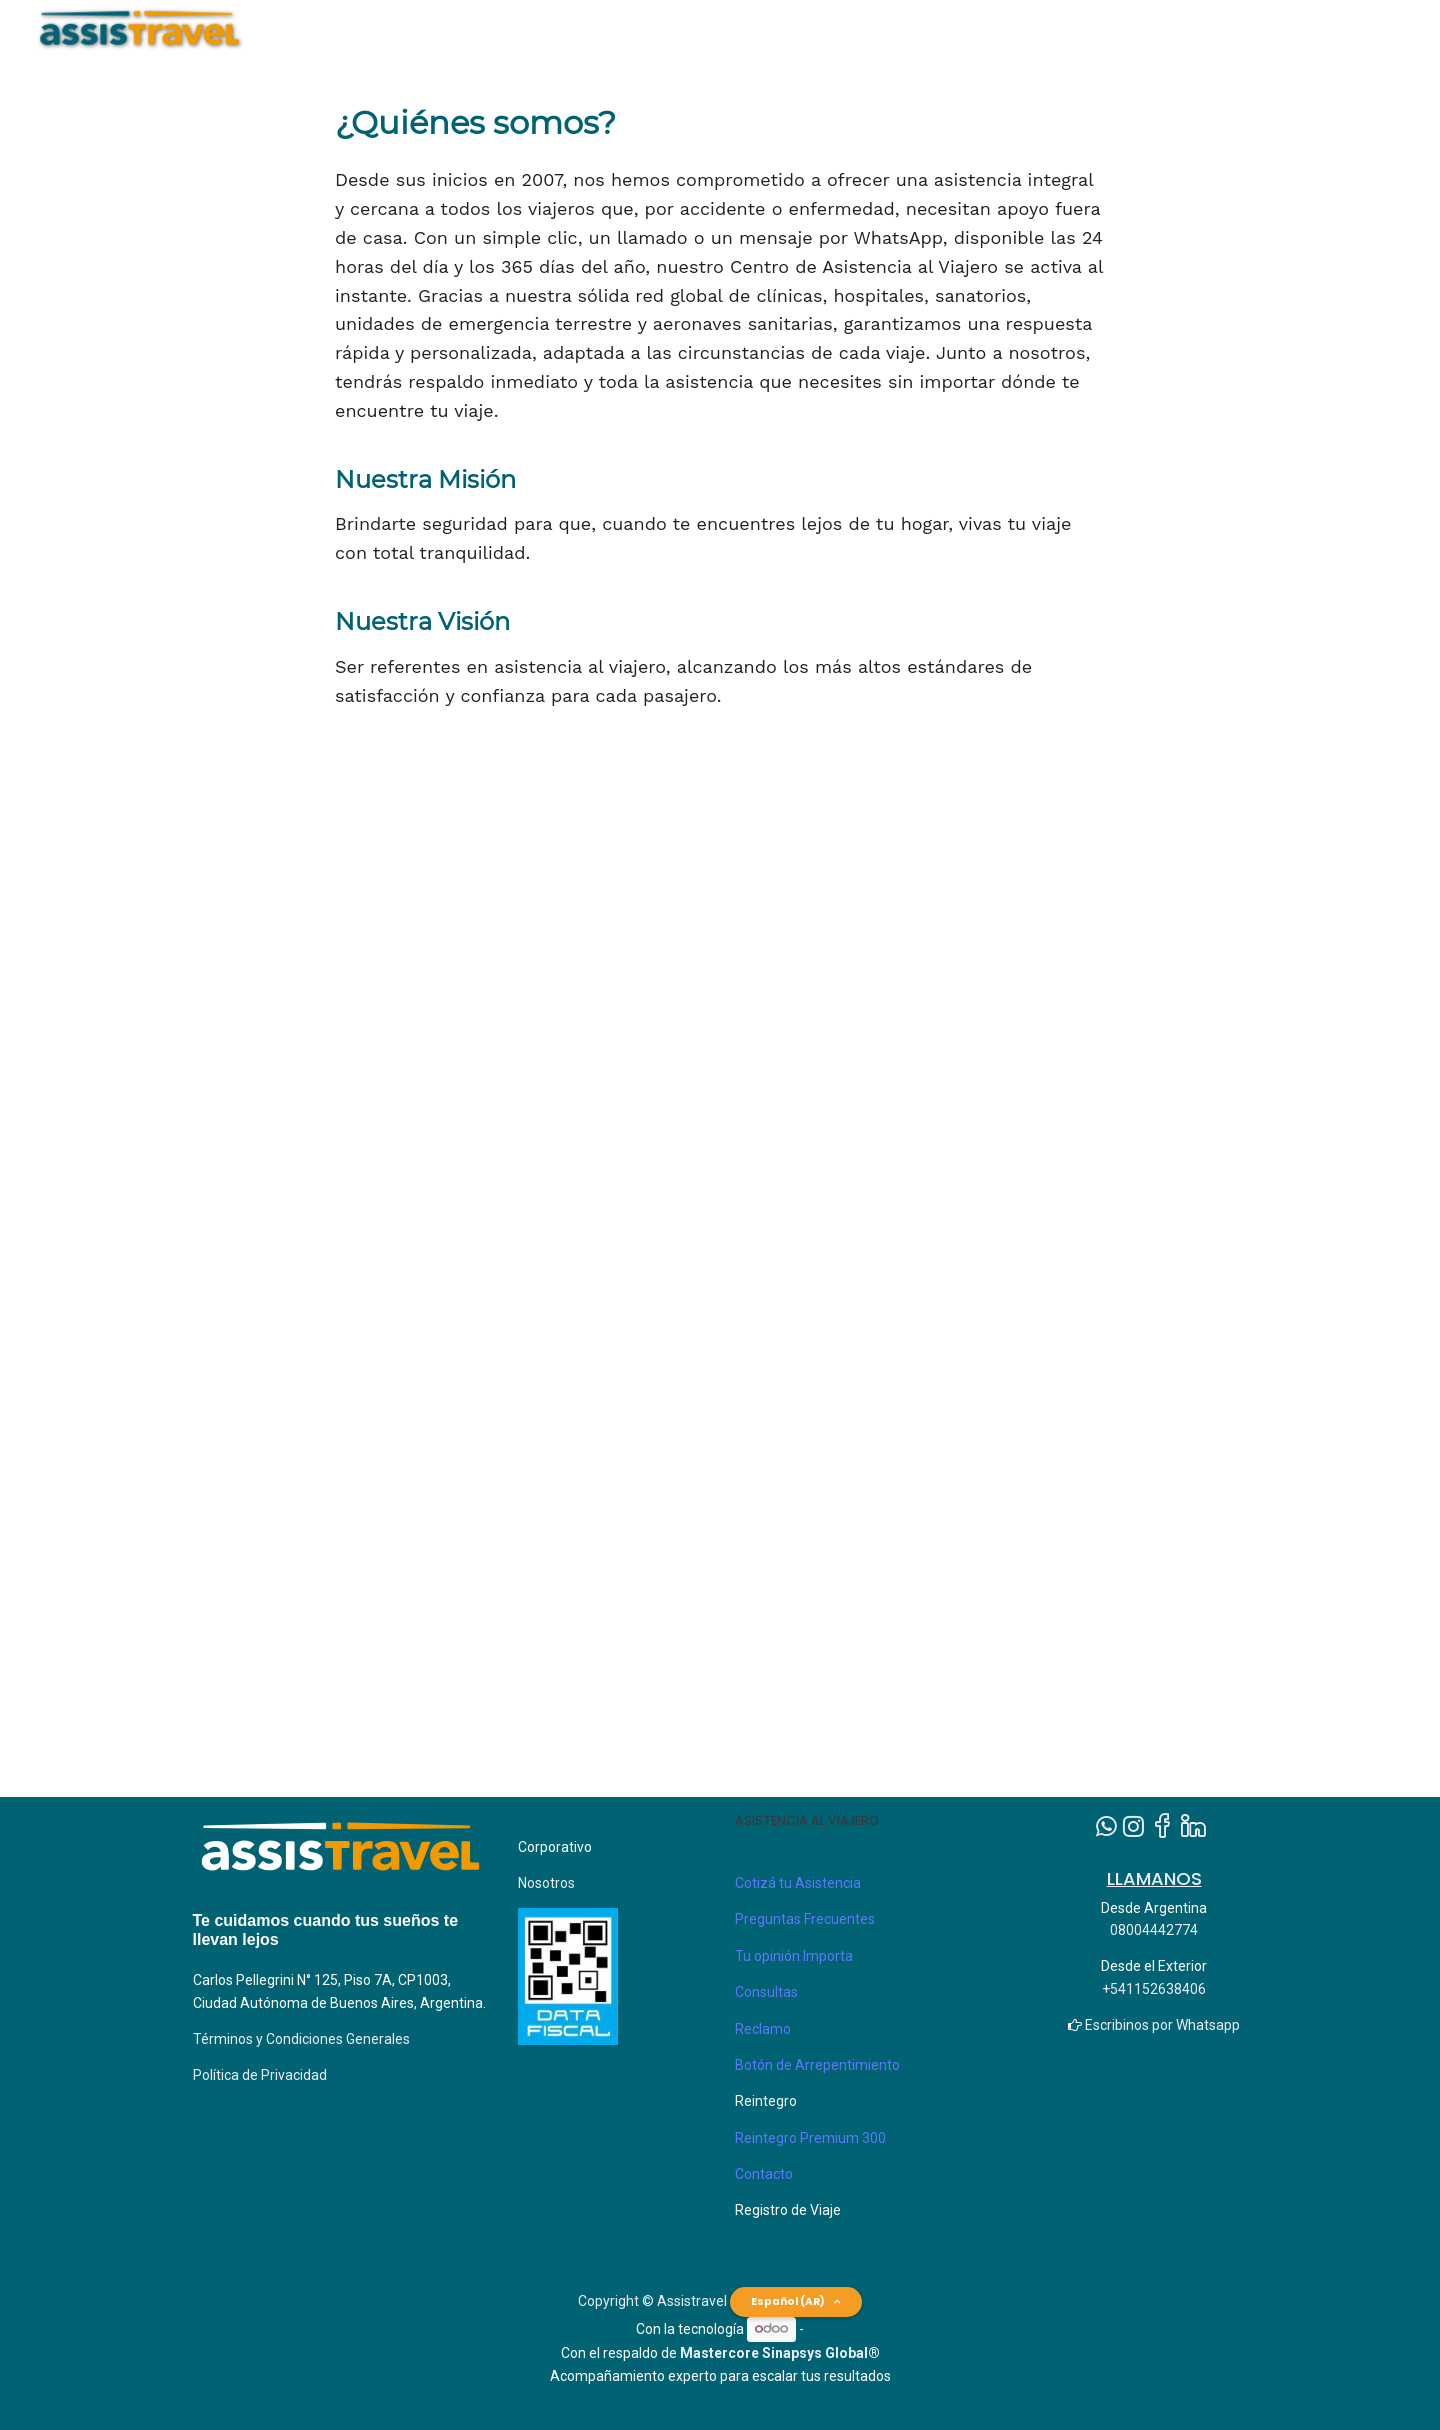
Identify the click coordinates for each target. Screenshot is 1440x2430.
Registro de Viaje (788, 2210)
